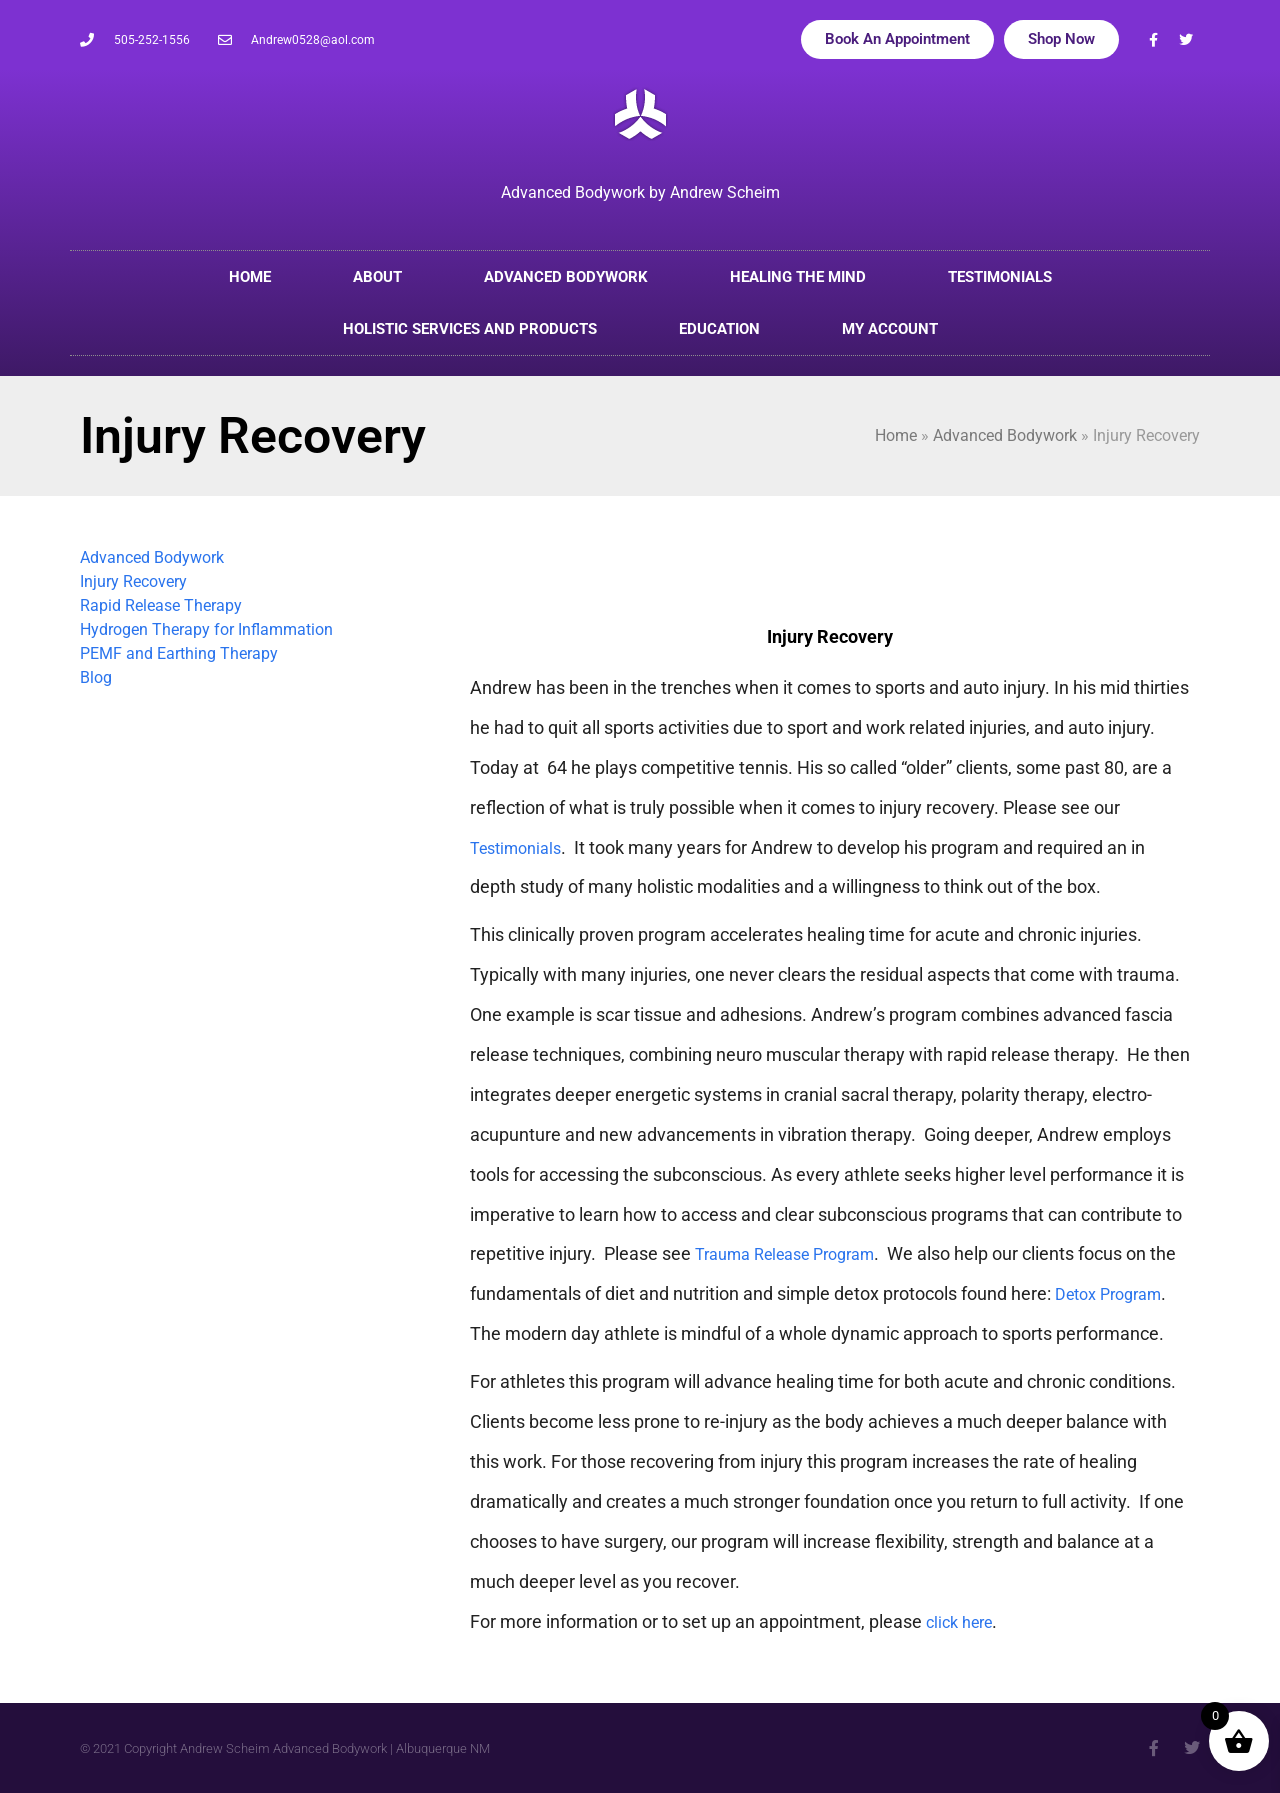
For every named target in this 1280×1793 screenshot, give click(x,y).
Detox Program (1108, 1294)
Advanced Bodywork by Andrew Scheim (640, 192)
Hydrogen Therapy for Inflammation (206, 629)
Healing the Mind (798, 277)
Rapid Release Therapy (161, 605)
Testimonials (1000, 277)
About (377, 277)
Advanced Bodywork (566, 277)
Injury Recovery (133, 581)
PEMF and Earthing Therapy (179, 653)
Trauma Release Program (784, 1254)
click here (959, 1622)
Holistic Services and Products (470, 329)
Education (719, 329)
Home (250, 277)
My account (890, 329)
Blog (96, 677)
